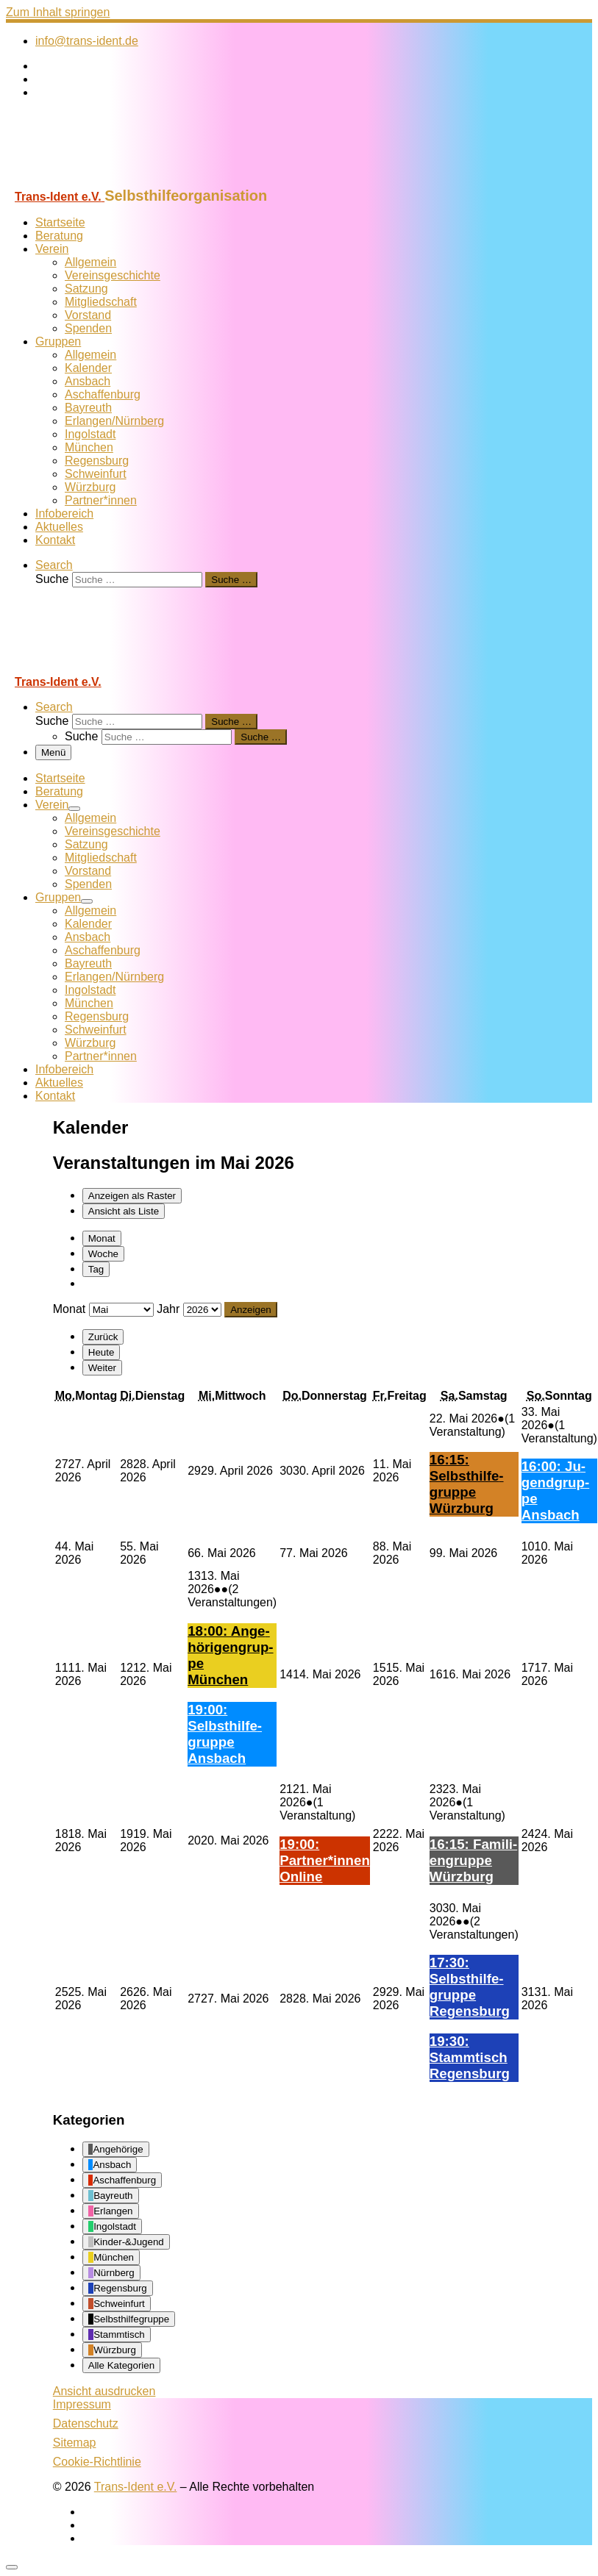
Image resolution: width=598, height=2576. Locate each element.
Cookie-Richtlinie (97, 2461)
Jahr (168, 1309)
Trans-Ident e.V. (135, 2486)
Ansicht (104, 2391)
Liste (123, 1211)
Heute (101, 1352)
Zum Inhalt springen (58, 12)
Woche (103, 1253)
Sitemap (74, 2442)
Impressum (82, 2404)
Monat (101, 1238)
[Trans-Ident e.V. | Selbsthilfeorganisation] (98, 180)
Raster (132, 1195)
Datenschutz (85, 2423)
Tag (96, 1269)
